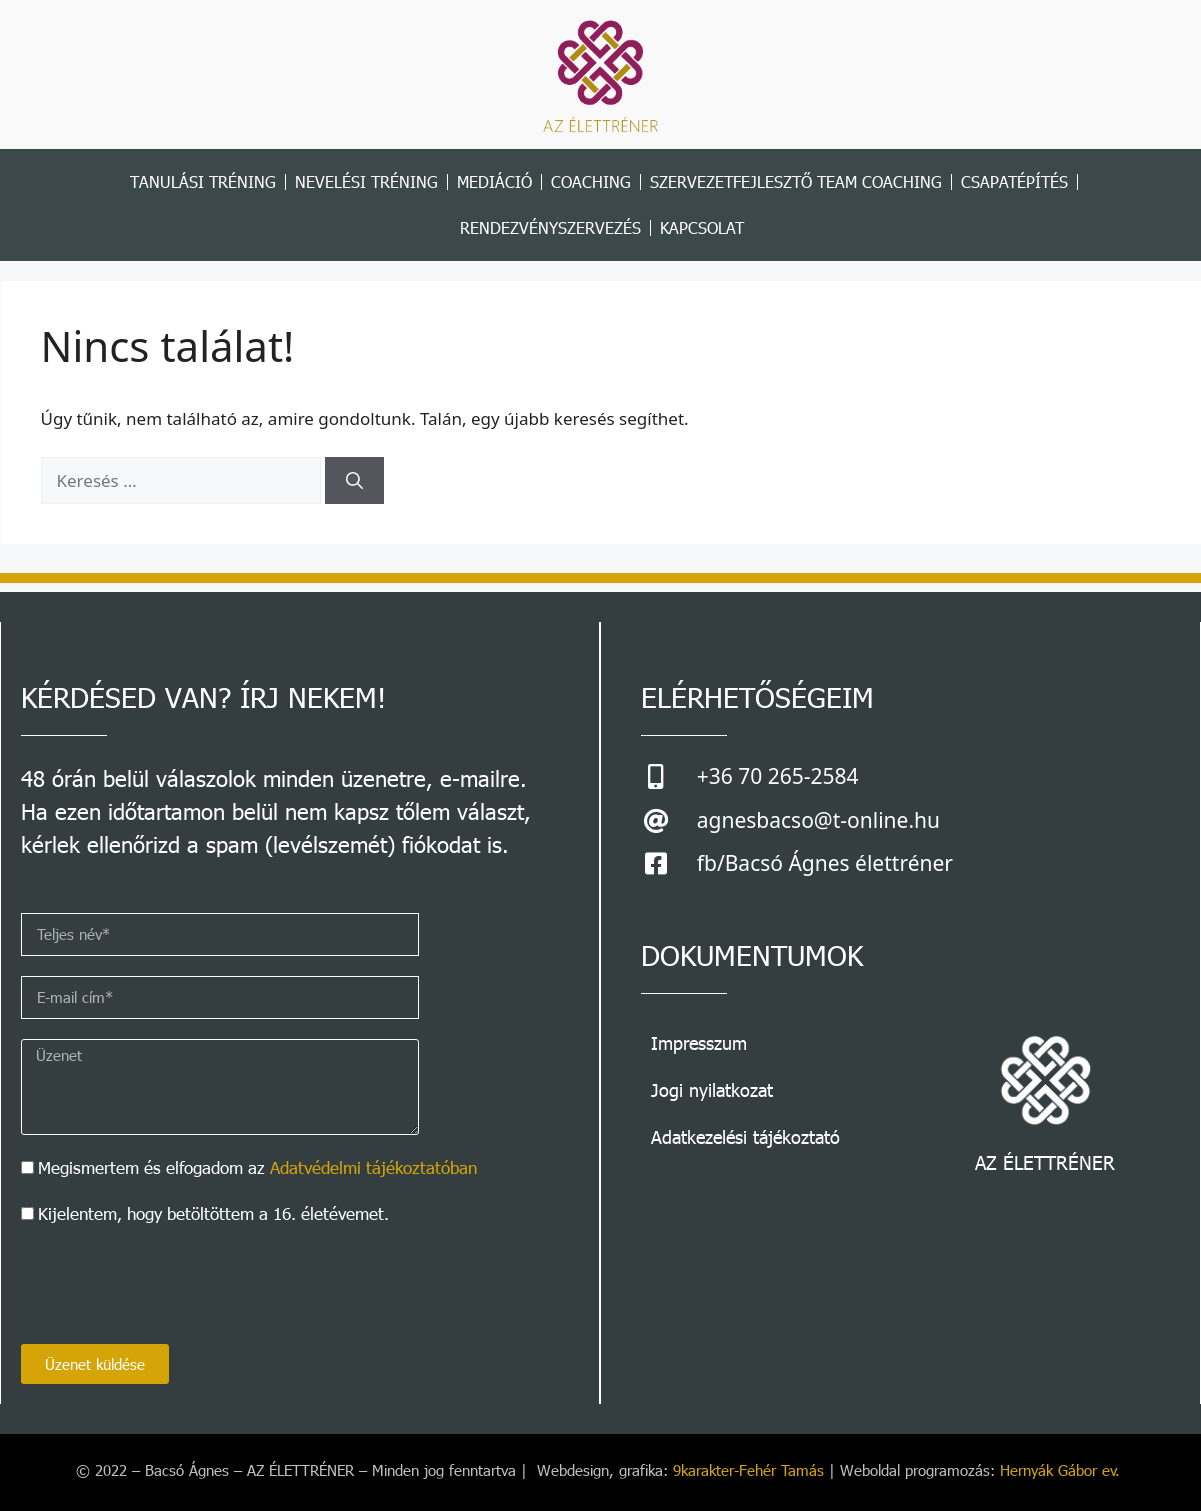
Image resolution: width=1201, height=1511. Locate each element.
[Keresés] (354, 481)
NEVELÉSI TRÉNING (366, 181)
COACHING (591, 181)
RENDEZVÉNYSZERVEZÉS (550, 227)
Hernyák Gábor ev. (1062, 1470)
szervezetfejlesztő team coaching (796, 181)
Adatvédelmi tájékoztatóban (373, 1167)
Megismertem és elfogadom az (257, 1167)
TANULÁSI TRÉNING (203, 181)
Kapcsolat (702, 227)
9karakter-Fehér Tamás (748, 1470)
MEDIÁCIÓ (494, 181)
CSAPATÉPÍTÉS (1014, 181)
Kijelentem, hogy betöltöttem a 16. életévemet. (213, 1213)
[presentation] (173, 1285)
